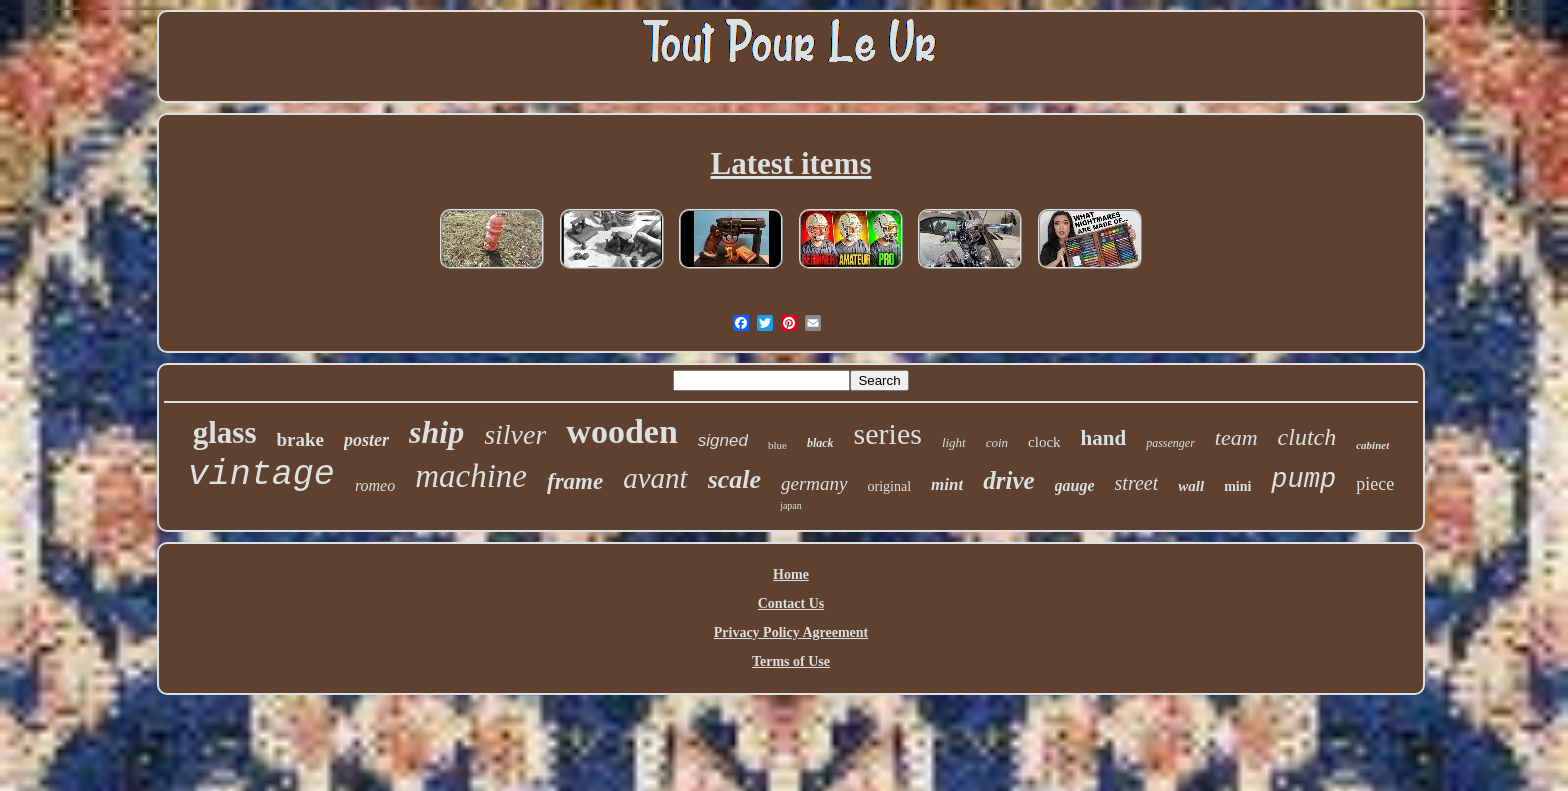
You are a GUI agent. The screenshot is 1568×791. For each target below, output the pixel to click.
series (888, 433)
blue (777, 445)
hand (1104, 438)
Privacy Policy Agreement (791, 632)
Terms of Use (791, 661)
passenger (1170, 443)
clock (1044, 442)
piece (1375, 484)
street (1137, 483)
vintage (261, 475)
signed (723, 440)
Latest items (791, 163)
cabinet (1372, 445)
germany (814, 483)
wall (1191, 486)
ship (436, 432)
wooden (621, 431)
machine (471, 476)
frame (575, 481)
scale (734, 479)
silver (515, 434)
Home (791, 574)
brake (301, 439)
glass (225, 432)
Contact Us (791, 603)
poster (366, 440)
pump (1303, 480)
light (954, 442)
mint (947, 484)
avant (655, 478)
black (820, 443)
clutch (1307, 437)
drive (1008, 480)
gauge (1075, 485)
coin (997, 442)
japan (791, 505)
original (890, 486)
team (1236, 437)
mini (1237, 486)
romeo (375, 485)
